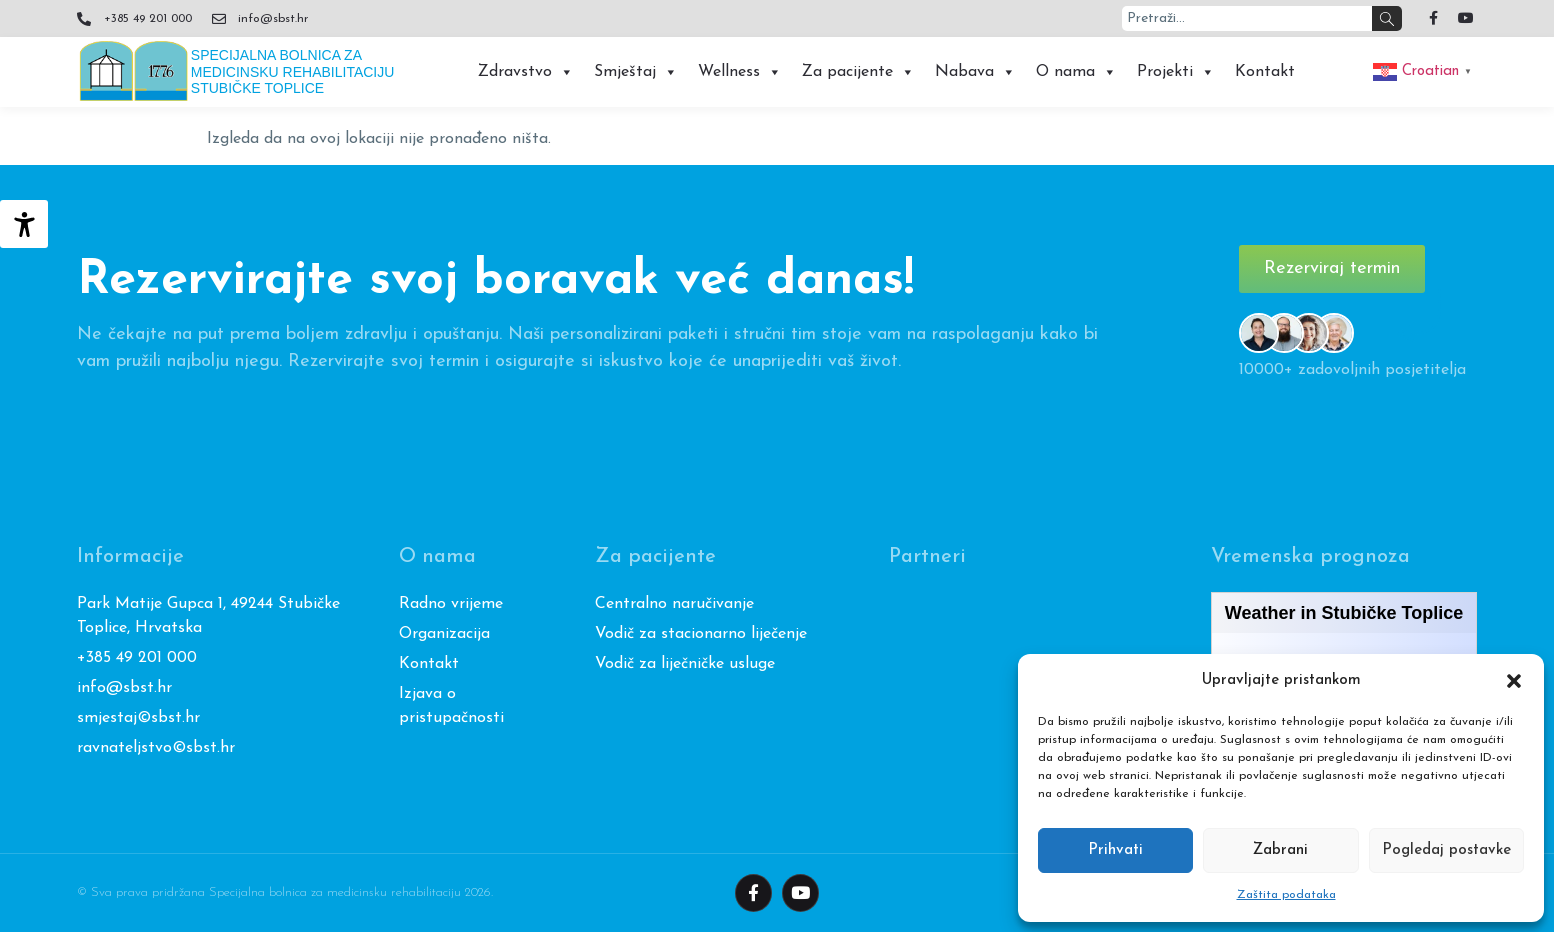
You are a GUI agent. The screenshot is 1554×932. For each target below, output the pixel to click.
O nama (1076, 72)
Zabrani (1280, 850)
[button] (1514, 681)
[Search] (1387, 18)
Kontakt (1265, 72)
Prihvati (1115, 850)
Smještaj (636, 72)
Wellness (740, 72)
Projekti (1176, 72)
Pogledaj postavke (1446, 850)
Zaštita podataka (1286, 895)
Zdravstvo (526, 72)
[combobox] (1247, 18)
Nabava (975, 72)
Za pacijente (858, 72)
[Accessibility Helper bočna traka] (24, 224)
